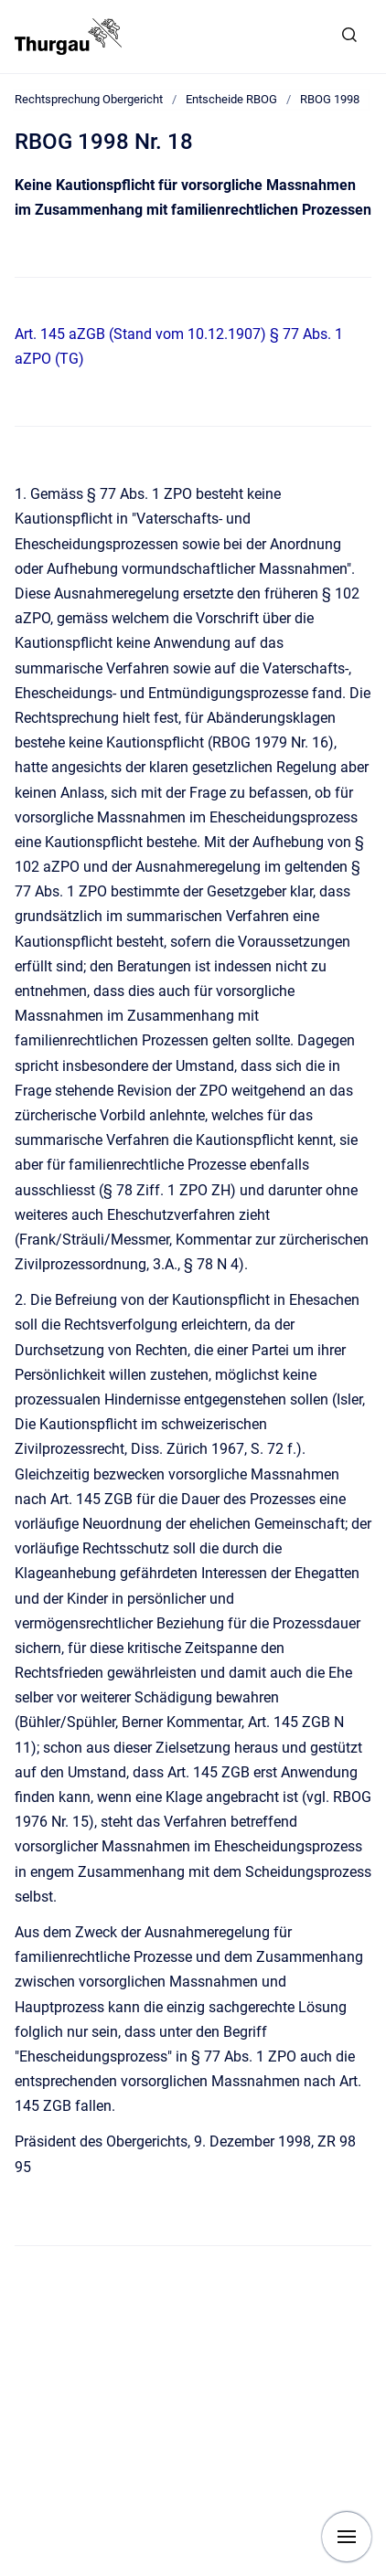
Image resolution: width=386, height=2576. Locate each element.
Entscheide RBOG (231, 99)
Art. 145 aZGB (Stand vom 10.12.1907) (140, 334)
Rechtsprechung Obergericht (89, 99)
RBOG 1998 (329, 99)
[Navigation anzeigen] (346, 2536)
